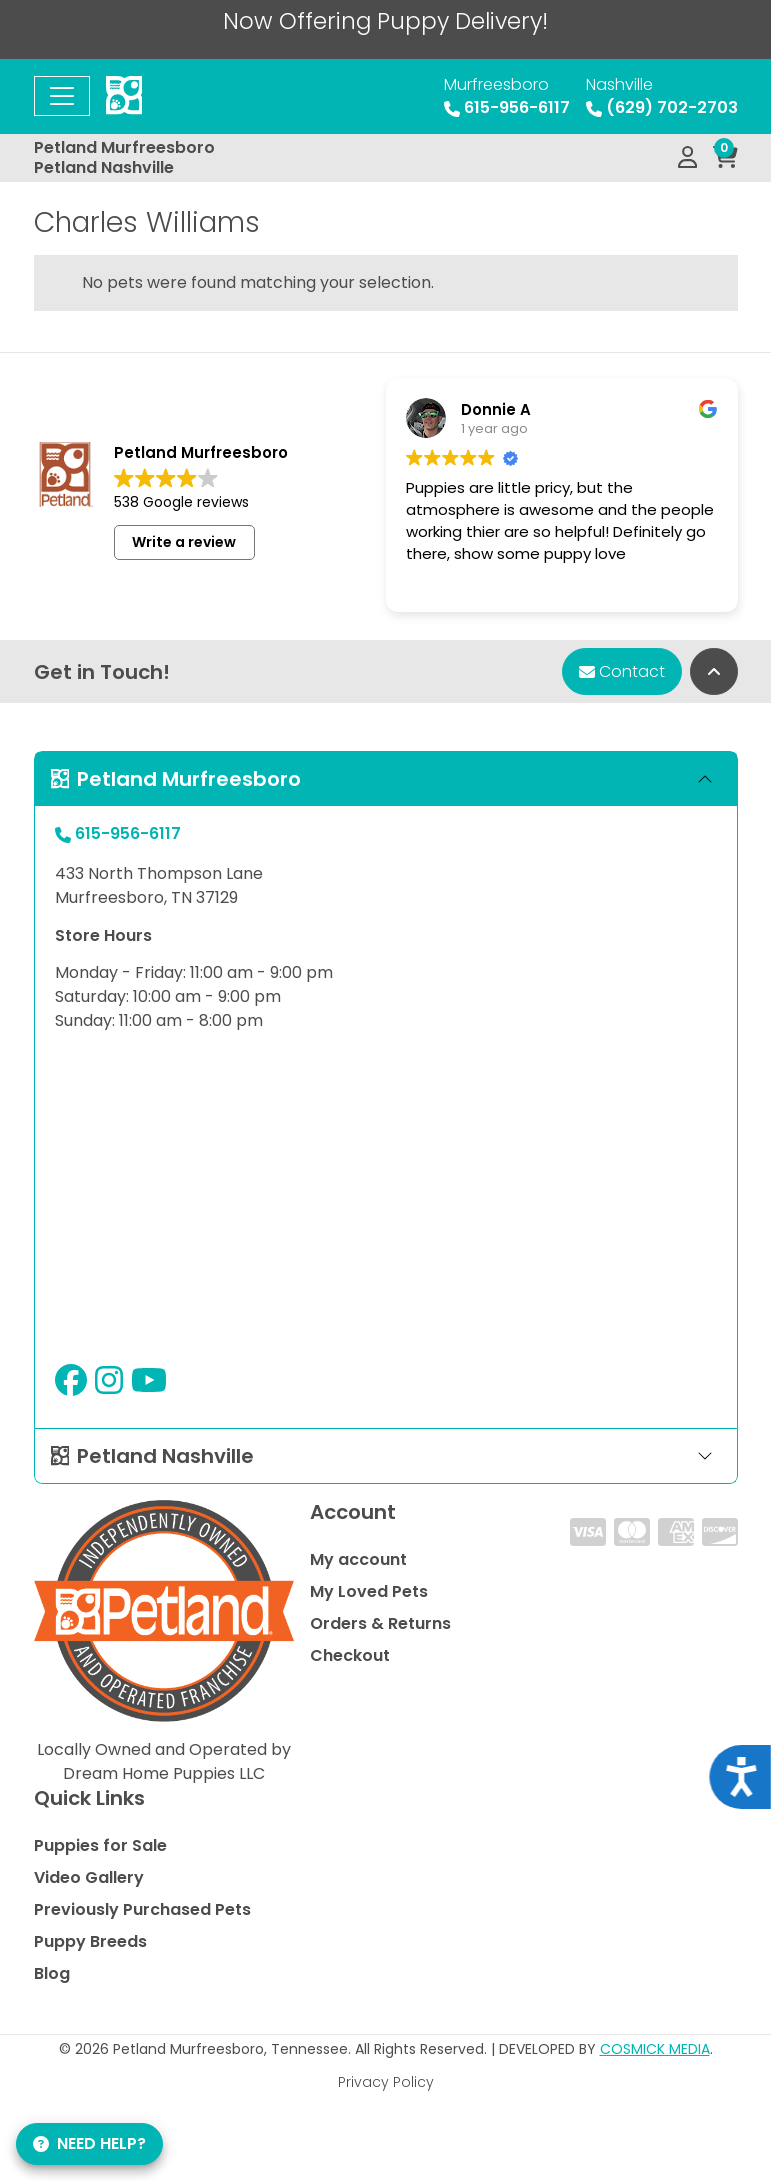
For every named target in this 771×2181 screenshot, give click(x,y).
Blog (52, 1973)
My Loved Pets (369, 1591)
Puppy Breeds (90, 1941)
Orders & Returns (380, 1623)
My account (358, 1559)
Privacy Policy (386, 2082)
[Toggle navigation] (62, 96)
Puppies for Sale (100, 1845)
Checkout (350, 1655)
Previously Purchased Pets (142, 1909)
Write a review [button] (184, 542)
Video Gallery (89, 1877)
